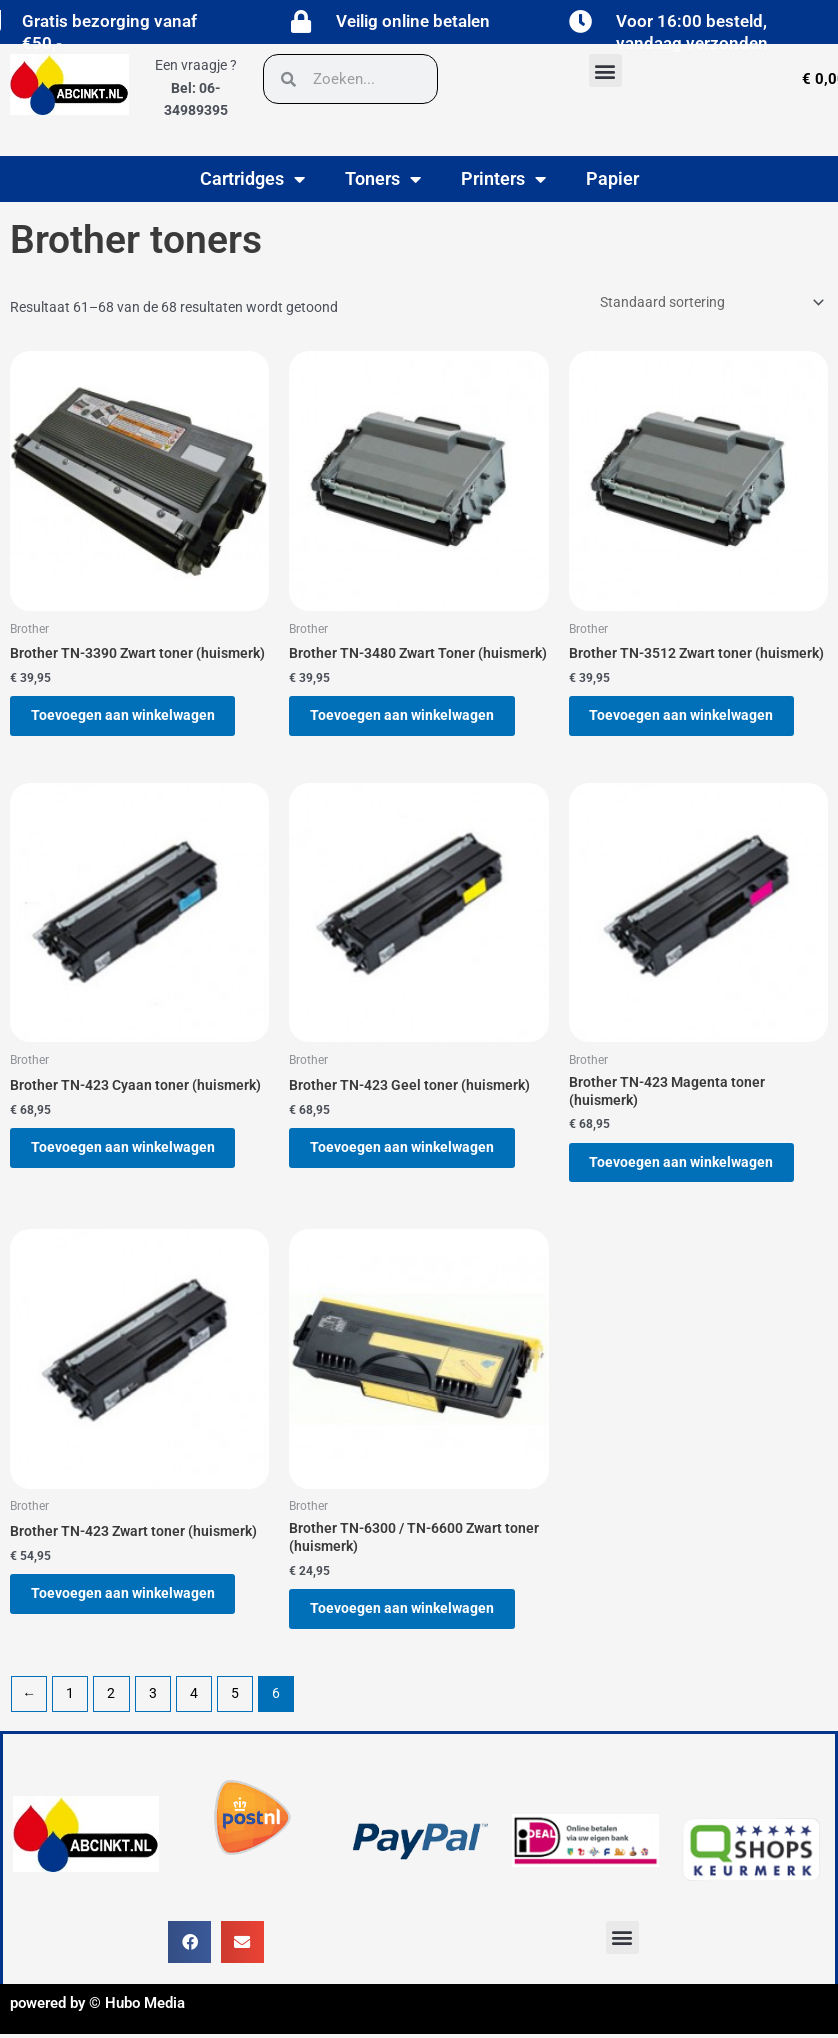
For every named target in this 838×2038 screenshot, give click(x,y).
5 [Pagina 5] (235, 1711)
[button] (605, 70)
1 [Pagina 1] (70, 1711)
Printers (503, 179)
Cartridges (252, 179)
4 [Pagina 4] (194, 1711)
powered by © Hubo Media (97, 2021)
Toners (383, 179)
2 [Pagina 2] (111, 1711)
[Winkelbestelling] (710, 302)
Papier (612, 178)
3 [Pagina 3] (153, 1711)
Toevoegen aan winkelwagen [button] (130, 718)
